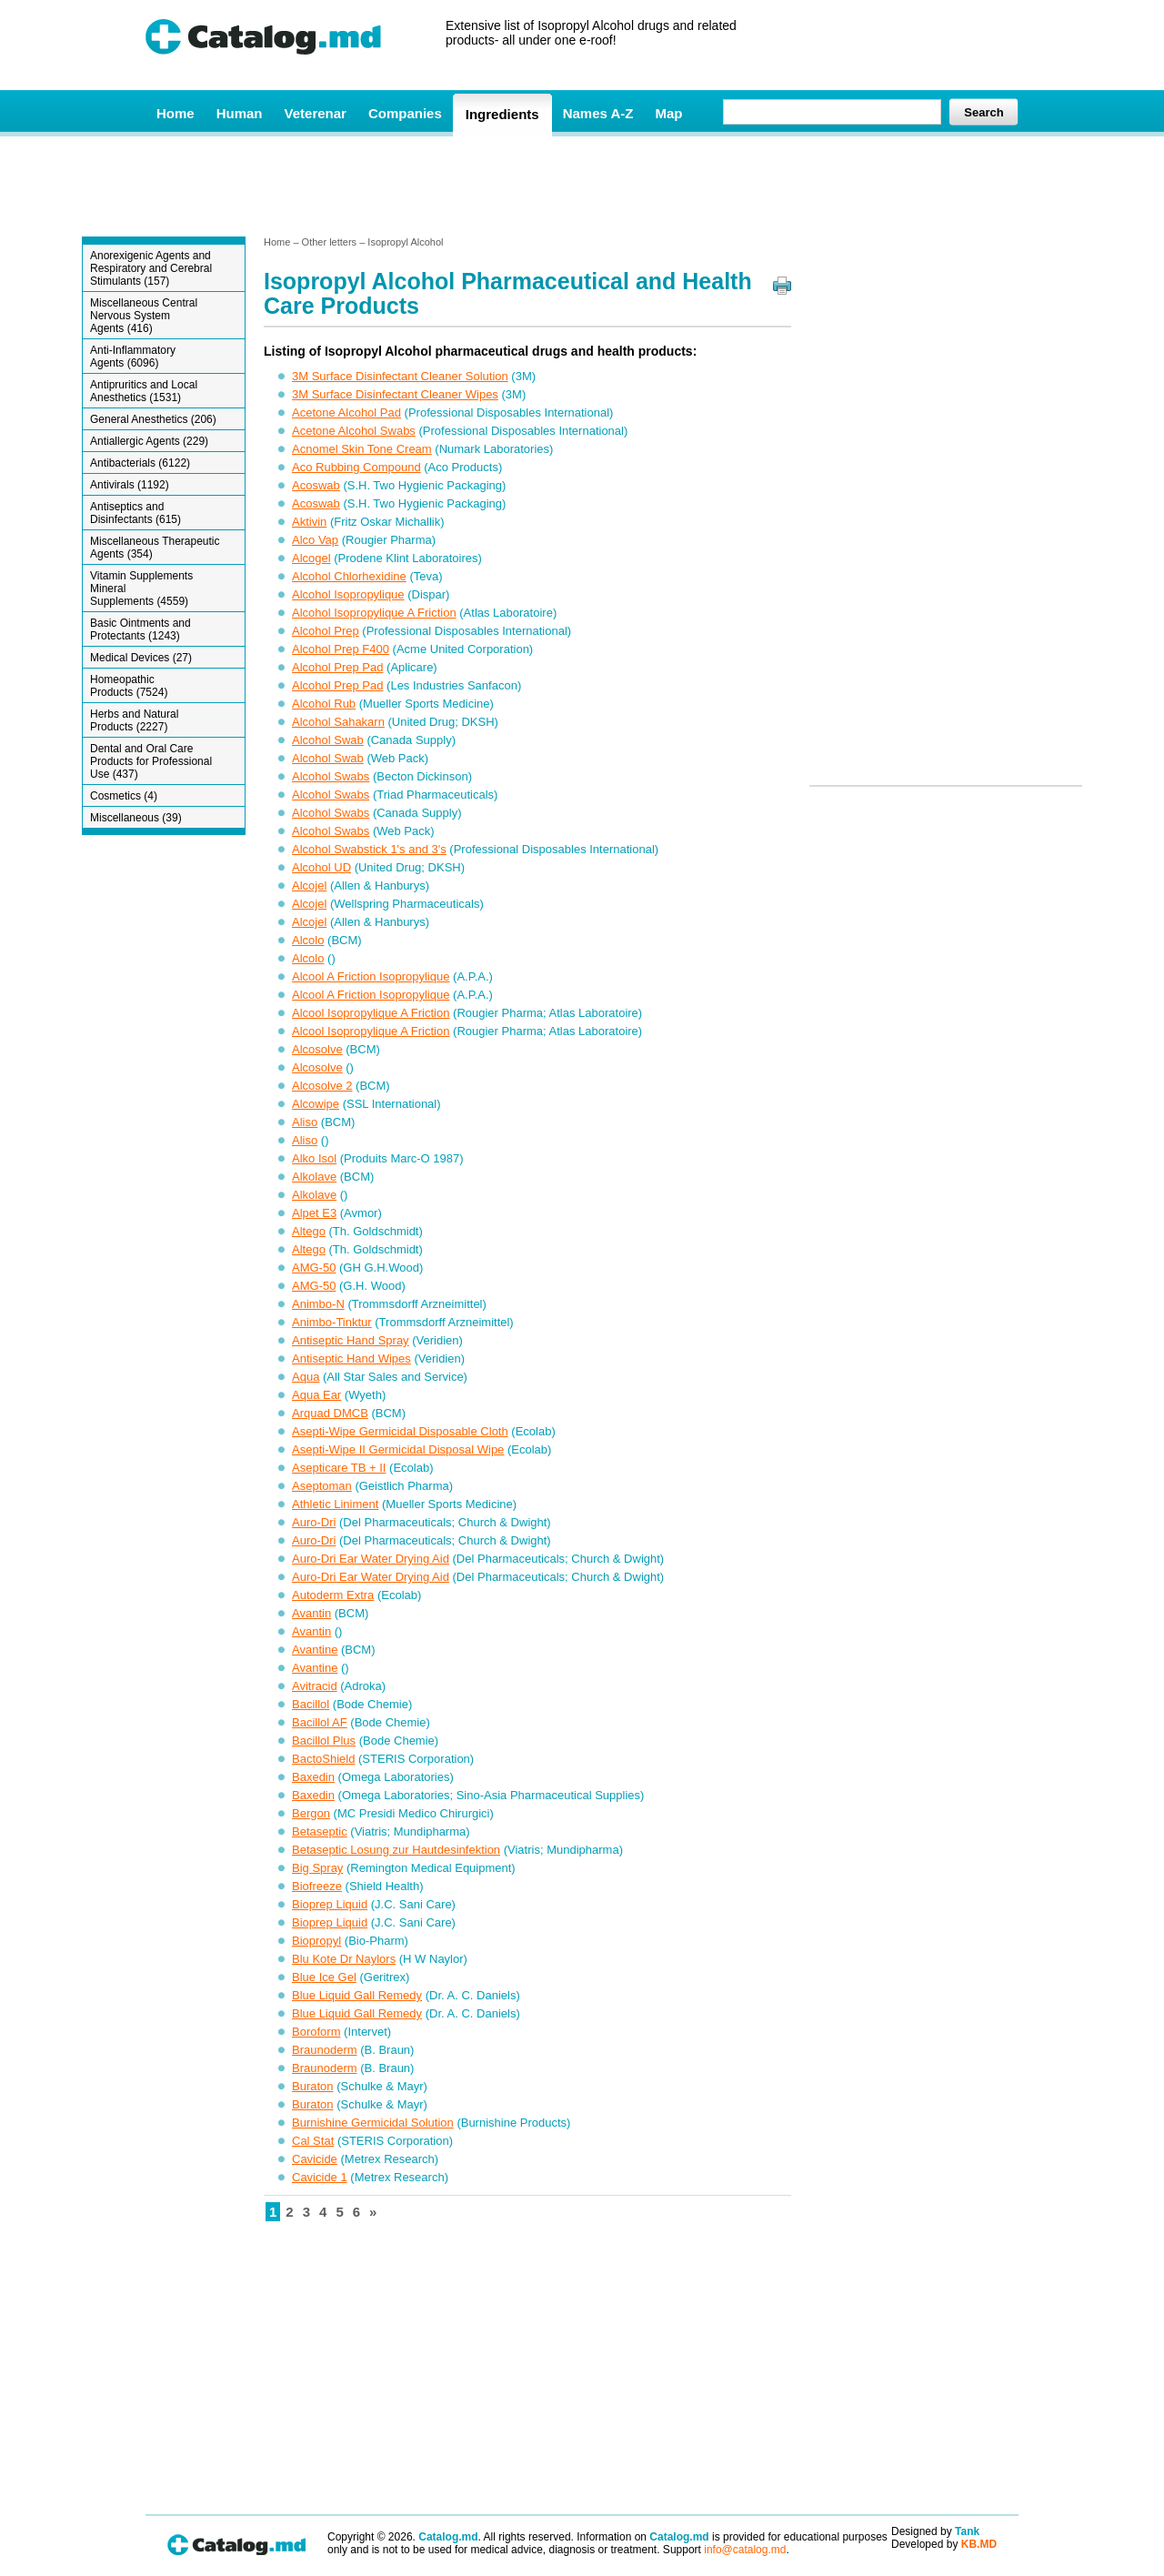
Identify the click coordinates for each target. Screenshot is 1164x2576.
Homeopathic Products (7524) (128, 686)
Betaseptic (319, 1831)
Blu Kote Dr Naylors (344, 1959)
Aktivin (309, 521)
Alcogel (311, 558)
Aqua (305, 1377)
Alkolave (314, 1176)
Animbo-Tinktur (332, 1322)
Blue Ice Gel (324, 1977)
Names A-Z (598, 113)
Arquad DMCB (330, 1413)
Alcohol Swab (328, 740)
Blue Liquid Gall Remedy (357, 1995)
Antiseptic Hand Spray (350, 1340)
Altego (309, 1231)
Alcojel (309, 885)
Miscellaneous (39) (136, 817)
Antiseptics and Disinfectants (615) (135, 513)
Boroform (316, 2031)
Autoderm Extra (333, 1595)
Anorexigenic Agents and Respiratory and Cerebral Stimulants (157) (151, 268)
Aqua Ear (316, 1395)
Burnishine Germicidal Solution (373, 2122)
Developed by (944, 2544)
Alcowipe (315, 1104)
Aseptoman (322, 1486)
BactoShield (323, 1759)
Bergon (311, 1813)
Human (239, 113)
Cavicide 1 (319, 2177)
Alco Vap (315, 540)
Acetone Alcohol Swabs (354, 431)
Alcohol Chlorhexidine (349, 576)
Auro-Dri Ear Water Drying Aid (370, 1558)
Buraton (313, 2086)
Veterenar (315, 113)
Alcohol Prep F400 (340, 649)
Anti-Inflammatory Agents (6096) (133, 356)
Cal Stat (313, 2141)
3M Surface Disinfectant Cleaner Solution (400, 376)
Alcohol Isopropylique (348, 594)
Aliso (304, 1122)
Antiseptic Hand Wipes (351, 1358)
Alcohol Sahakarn (338, 722)
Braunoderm (324, 2050)
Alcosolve (317, 1049)
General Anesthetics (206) (153, 419)
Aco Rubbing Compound (356, 467)
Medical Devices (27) (141, 657)
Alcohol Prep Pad (337, 667)
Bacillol (310, 1704)
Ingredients (502, 114)
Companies (405, 113)
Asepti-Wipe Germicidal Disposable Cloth (400, 1431)
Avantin (311, 1613)
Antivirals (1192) (129, 484)
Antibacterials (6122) (140, 463)
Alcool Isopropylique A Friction (370, 1013)
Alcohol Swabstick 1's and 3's (369, 849)
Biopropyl (316, 1940)
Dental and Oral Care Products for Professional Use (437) (151, 761)
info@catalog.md (745, 2549)
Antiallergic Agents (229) (149, 441)
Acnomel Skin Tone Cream (362, 449)
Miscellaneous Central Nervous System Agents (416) (143, 316)
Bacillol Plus (324, 1740)
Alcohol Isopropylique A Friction (374, 612)
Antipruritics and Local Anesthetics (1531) (143, 391)
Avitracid (314, 1686)
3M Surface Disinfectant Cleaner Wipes (395, 394)
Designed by (935, 2531)
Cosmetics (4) (123, 796)
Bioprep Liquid (329, 1904)
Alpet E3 (314, 1213)
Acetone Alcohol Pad (346, 412)
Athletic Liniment (335, 1504)
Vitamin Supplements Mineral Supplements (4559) (141, 588)
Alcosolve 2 (322, 1085)
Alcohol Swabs (330, 776)
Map (668, 113)
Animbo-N (318, 1304)
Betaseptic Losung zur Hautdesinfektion (396, 1850)
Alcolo (308, 940)
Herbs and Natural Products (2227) (134, 720)
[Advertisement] (581, 185)
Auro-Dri (314, 1522)
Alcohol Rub (324, 703)
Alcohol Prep (325, 631)
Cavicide (314, 2159)
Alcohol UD (321, 867)
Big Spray (317, 1868)
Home (175, 113)
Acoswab (316, 485)
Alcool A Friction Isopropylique (370, 976)
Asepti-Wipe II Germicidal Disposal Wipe (398, 1449)
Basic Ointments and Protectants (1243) (140, 629)
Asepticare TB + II (339, 1467)
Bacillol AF (319, 1722)
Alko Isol (314, 1158)
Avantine (314, 1649)
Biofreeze (317, 1886)
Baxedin (313, 1777)
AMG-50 (314, 1267)
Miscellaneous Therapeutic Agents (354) (155, 547)
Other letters (329, 241)
